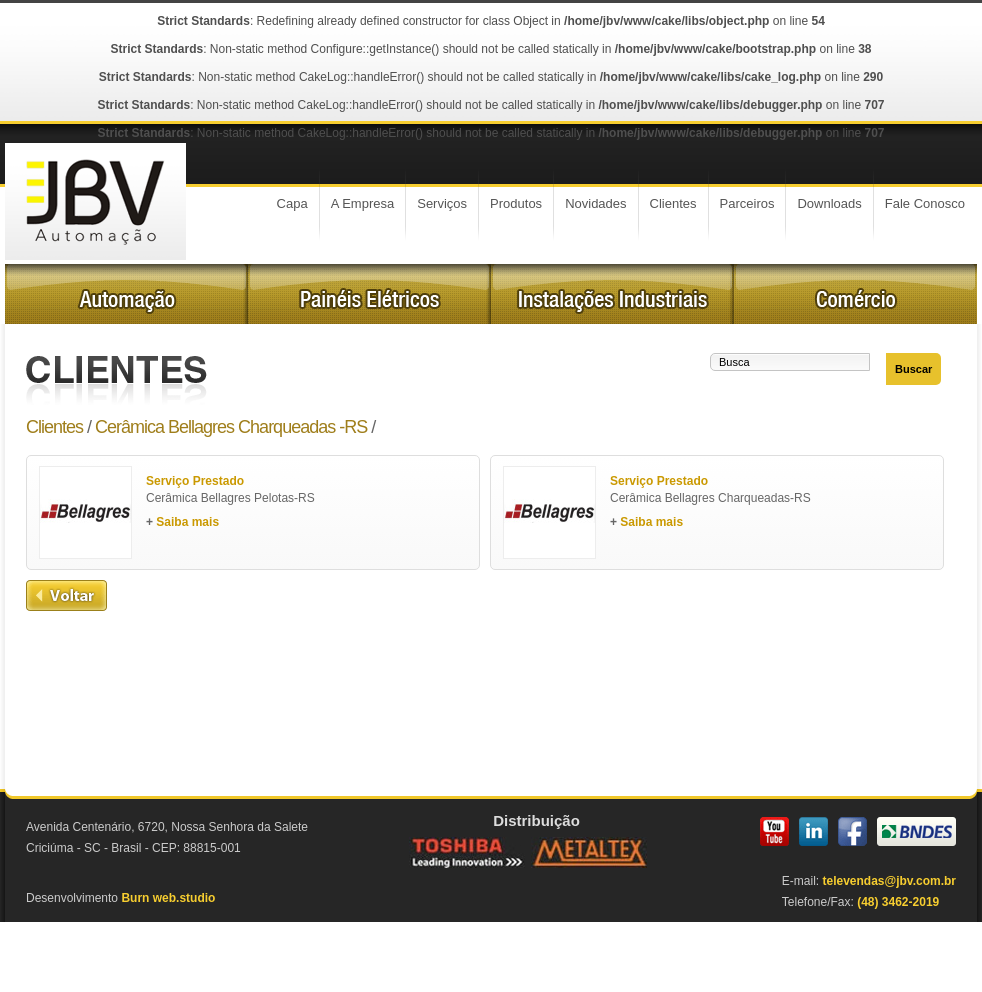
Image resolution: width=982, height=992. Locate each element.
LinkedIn (813, 831)
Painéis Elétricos (369, 294)
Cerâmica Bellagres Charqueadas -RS (231, 427)
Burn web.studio (168, 898)
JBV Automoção (95, 201)
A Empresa (363, 203)
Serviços (442, 203)
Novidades (595, 203)
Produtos (516, 203)
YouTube (774, 831)
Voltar (66, 595)
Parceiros (747, 203)
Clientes (673, 203)
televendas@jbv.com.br (889, 881)
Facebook (852, 831)
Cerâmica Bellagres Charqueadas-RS (717, 505)
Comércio (855, 294)
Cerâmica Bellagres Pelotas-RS (253, 505)
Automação (126, 294)
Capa (292, 203)
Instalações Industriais (612, 294)
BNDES (916, 831)
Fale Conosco (925, 203)
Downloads (829, 203)
